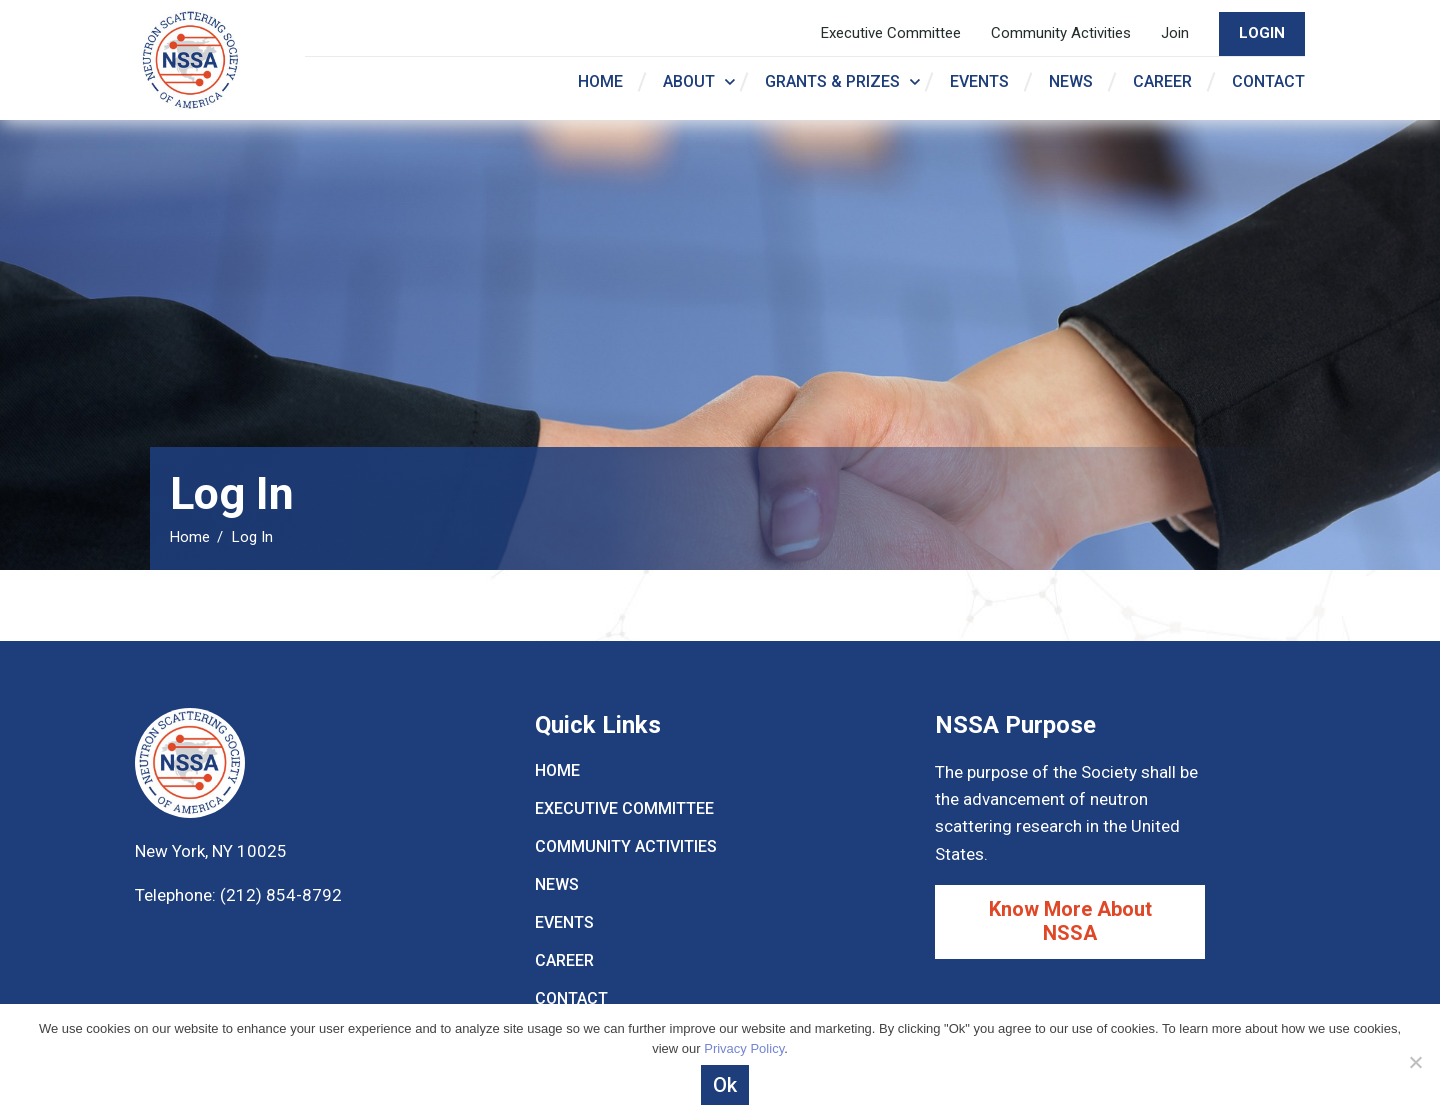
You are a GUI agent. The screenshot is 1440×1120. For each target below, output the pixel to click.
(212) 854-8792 (279, 895)
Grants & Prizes (832, 81)
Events (979, 81)
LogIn (1262, 33)
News (1071, 81)
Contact (1268, 81)
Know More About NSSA (1070, 921)
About (689, 81)
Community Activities (1061, 33)
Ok (725, 1085)
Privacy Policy (744, 1048)
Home (600, 81)
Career (1162, 81)
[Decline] (1415, 1062)
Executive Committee (891, 33)
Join (1175, 33)
